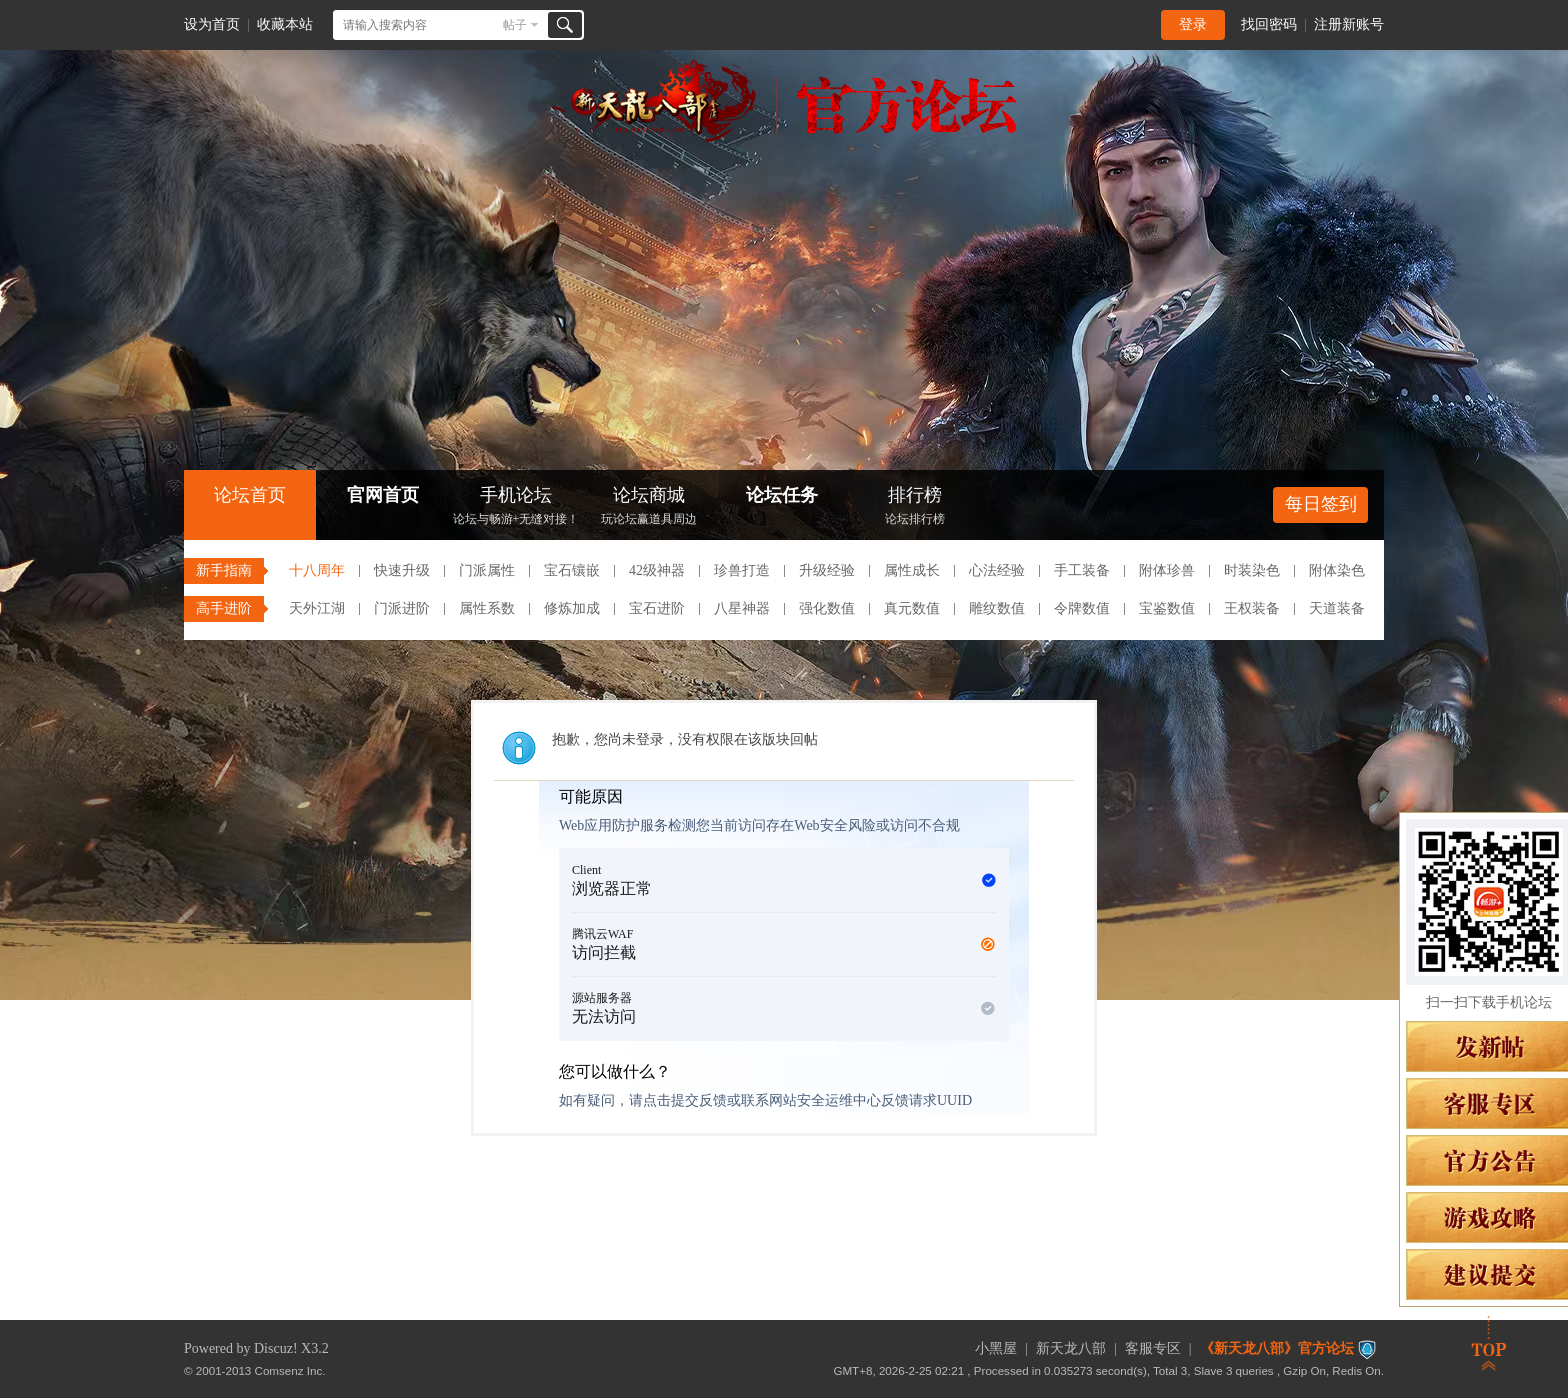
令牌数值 (1082, 608)
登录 (1193, 24)
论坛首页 (250, 495)
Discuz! (276, 1348)
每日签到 (1321, 504)
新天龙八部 (1071, 1348)
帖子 (515, 25)
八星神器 (742, 608)
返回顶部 (1489, 1343)
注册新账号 (1349, 24)
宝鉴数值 (1167, 608)
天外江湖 (317, 608)
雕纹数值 (997, 608)
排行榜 (915, 507)
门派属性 (487, 570)
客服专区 (1153, 1348)
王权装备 (1252, 608)
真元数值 (912, 608)
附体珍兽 (1167, 570)
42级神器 (657, 570)
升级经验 (827, 570)
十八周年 (317, 570)
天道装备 (1337, 608)
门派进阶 (402, 608)
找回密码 (1269, 24)
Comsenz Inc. (290, 1370)
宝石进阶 (657, 608)
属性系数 (487, 608)
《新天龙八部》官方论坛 (1277, 1348)
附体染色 (1337, 570)
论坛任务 (782, 495)
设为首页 (212, 24)
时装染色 (1252, 570)
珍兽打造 (742, 570)
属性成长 (912, 570)
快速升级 (402, 570)
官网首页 (383, 495)
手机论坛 (516, 507)
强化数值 (827, 608)
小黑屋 (996, 1348)
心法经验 (997, 570)
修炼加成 (572, 608)
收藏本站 (285, 24)
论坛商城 (649, 507)
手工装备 (1082, 570)
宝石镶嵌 (572, 570)
